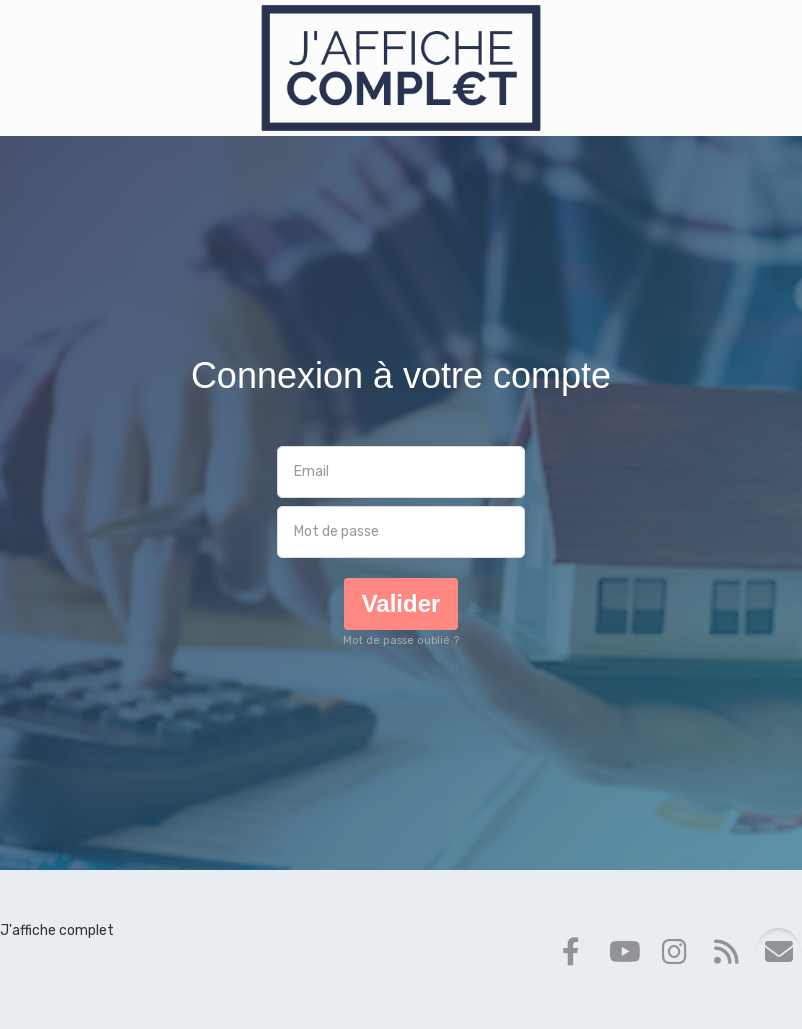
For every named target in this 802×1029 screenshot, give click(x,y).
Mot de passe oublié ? (401, 640)
